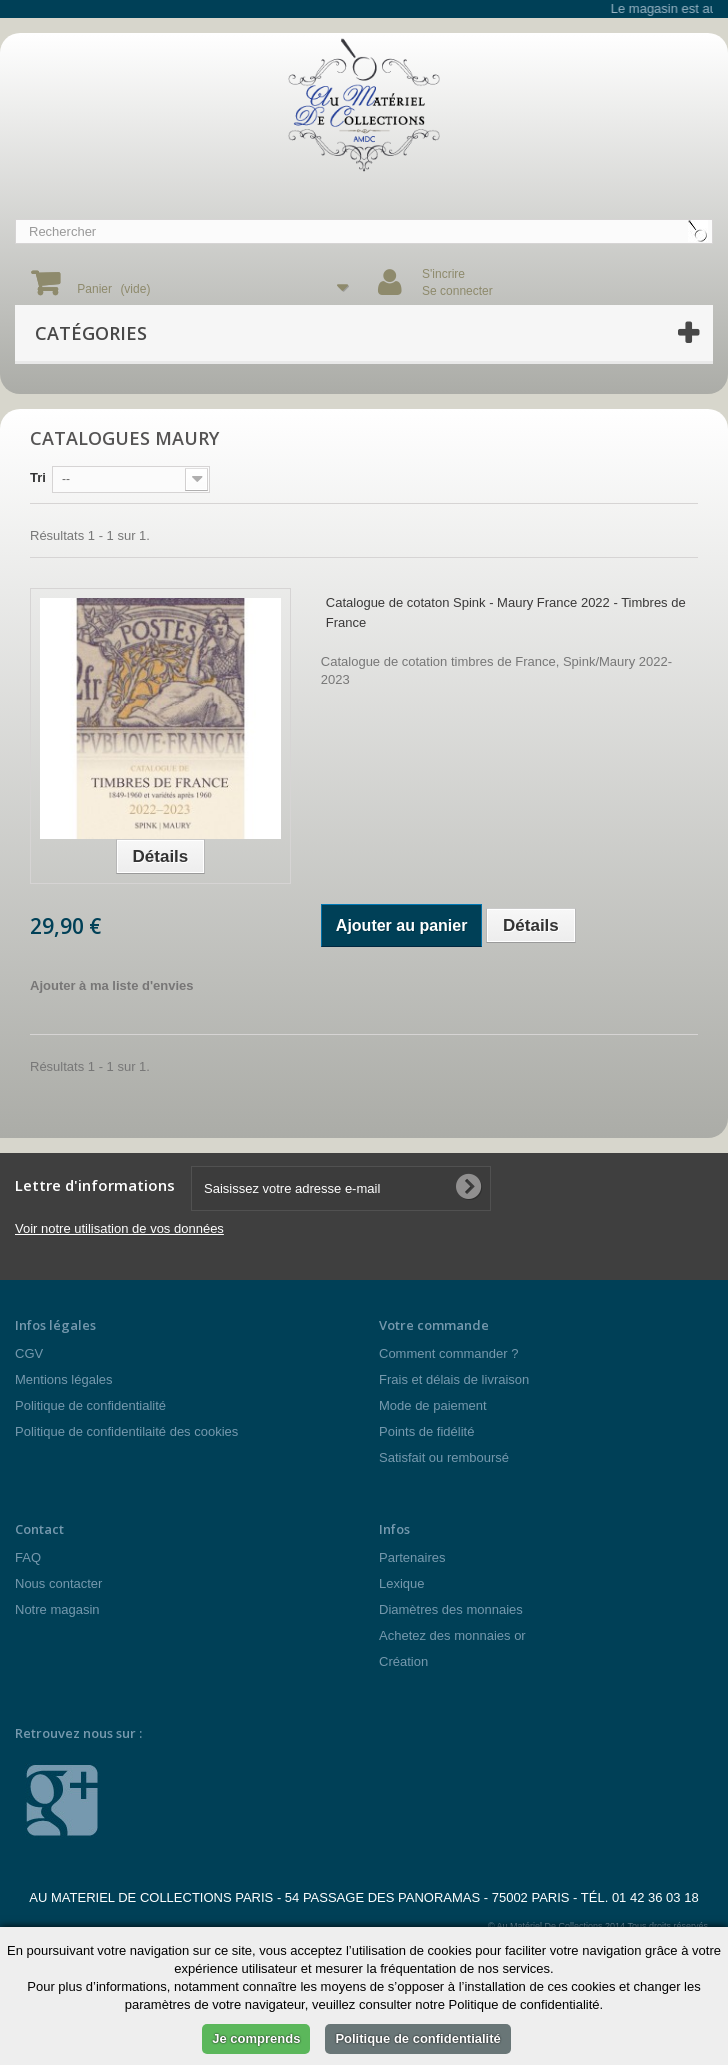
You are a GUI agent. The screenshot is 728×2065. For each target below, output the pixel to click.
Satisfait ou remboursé (444, 1457)
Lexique (402, 1583)
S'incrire (443, 274)
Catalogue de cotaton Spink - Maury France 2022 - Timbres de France (506, 612)
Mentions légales (64, 1379)
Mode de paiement (433, 1405)
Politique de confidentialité (90, 1405)
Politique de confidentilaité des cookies (126, 1431)
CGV (29, 1353)
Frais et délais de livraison (454, 1379)
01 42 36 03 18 (655, 1897)
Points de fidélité (426, 1431)
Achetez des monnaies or (452, 1635)
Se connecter (457, 291)
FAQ (28, 1557)
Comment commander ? (448, 1353)
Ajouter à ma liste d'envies (111, 985)
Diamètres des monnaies (451, 1609)
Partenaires (412, 1557)
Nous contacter (58, 1583)
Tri (38, 477)
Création (403, 1661)
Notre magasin (57, 1609)
